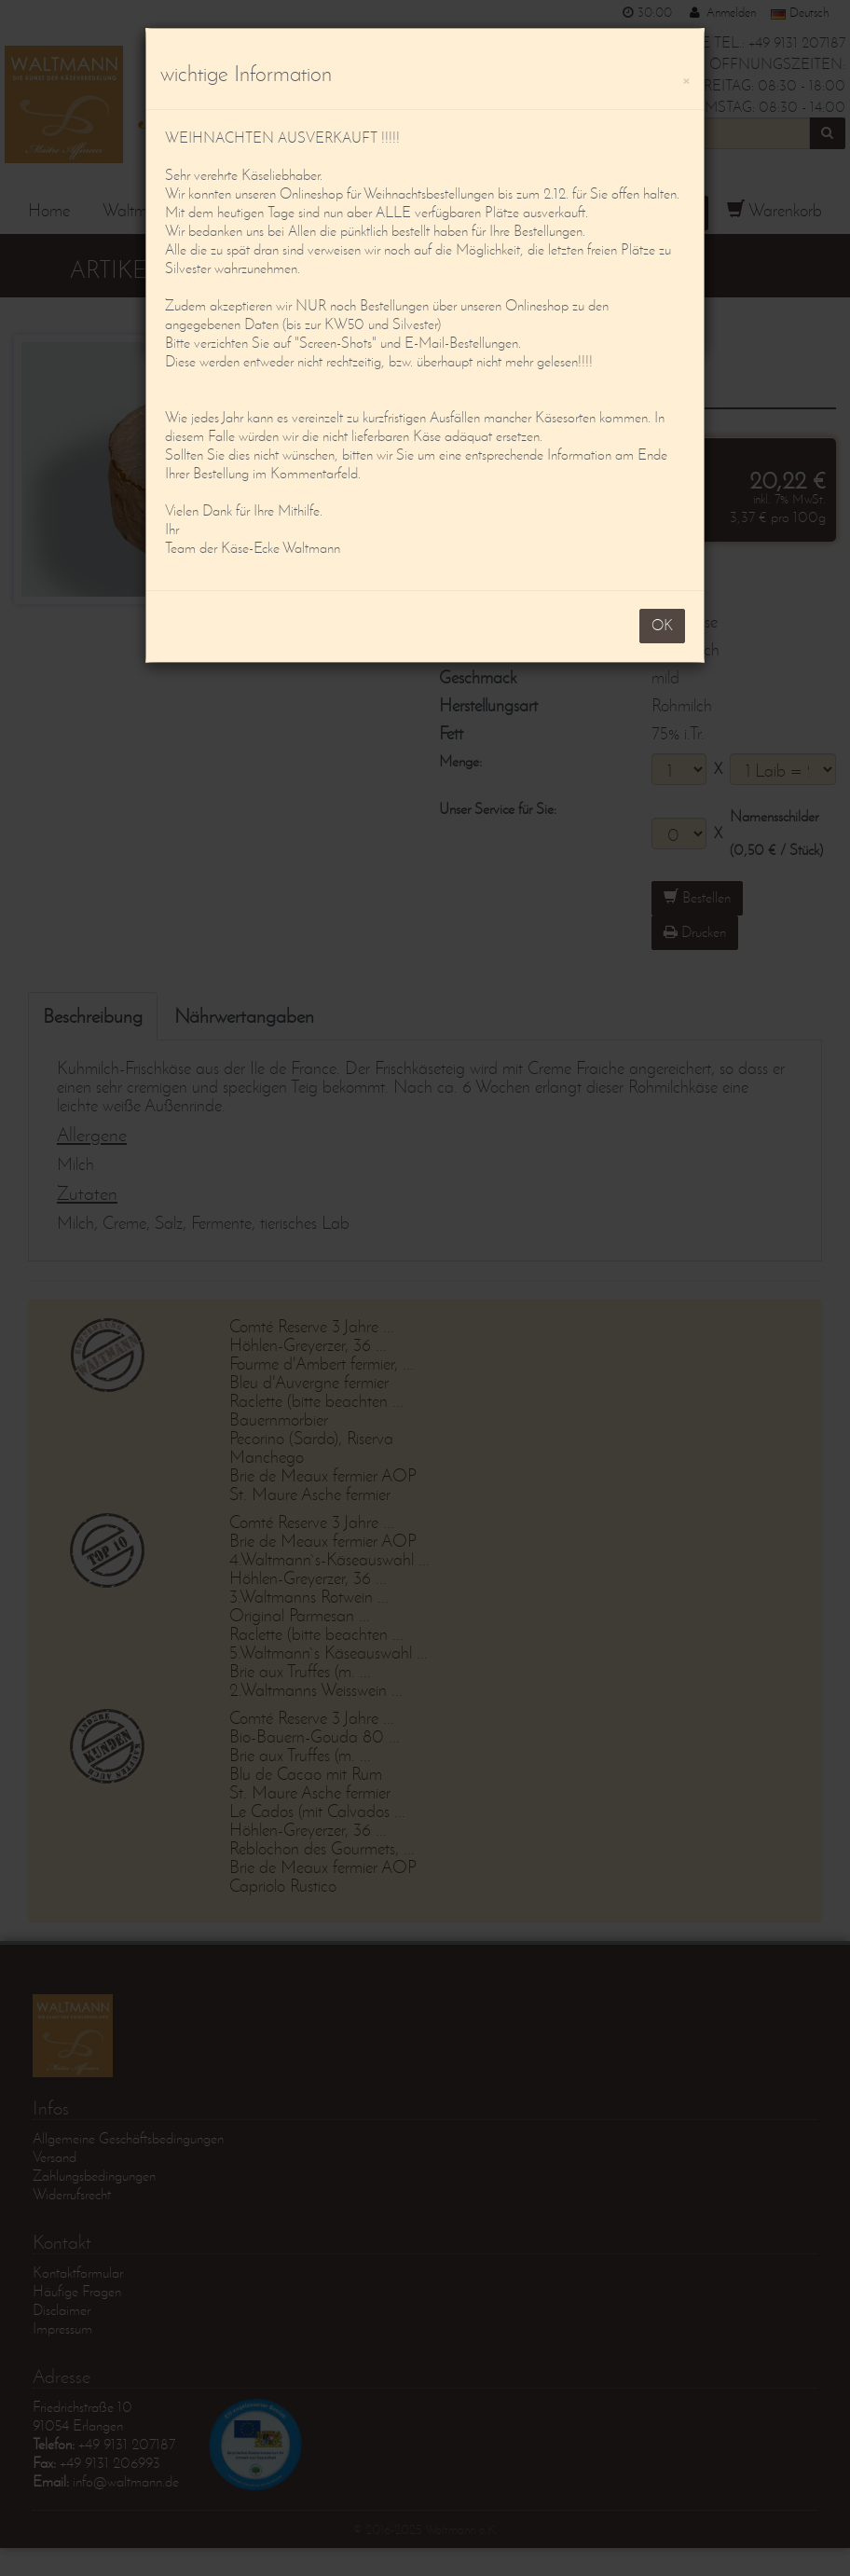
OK (662, 625)
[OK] (686, 78)
